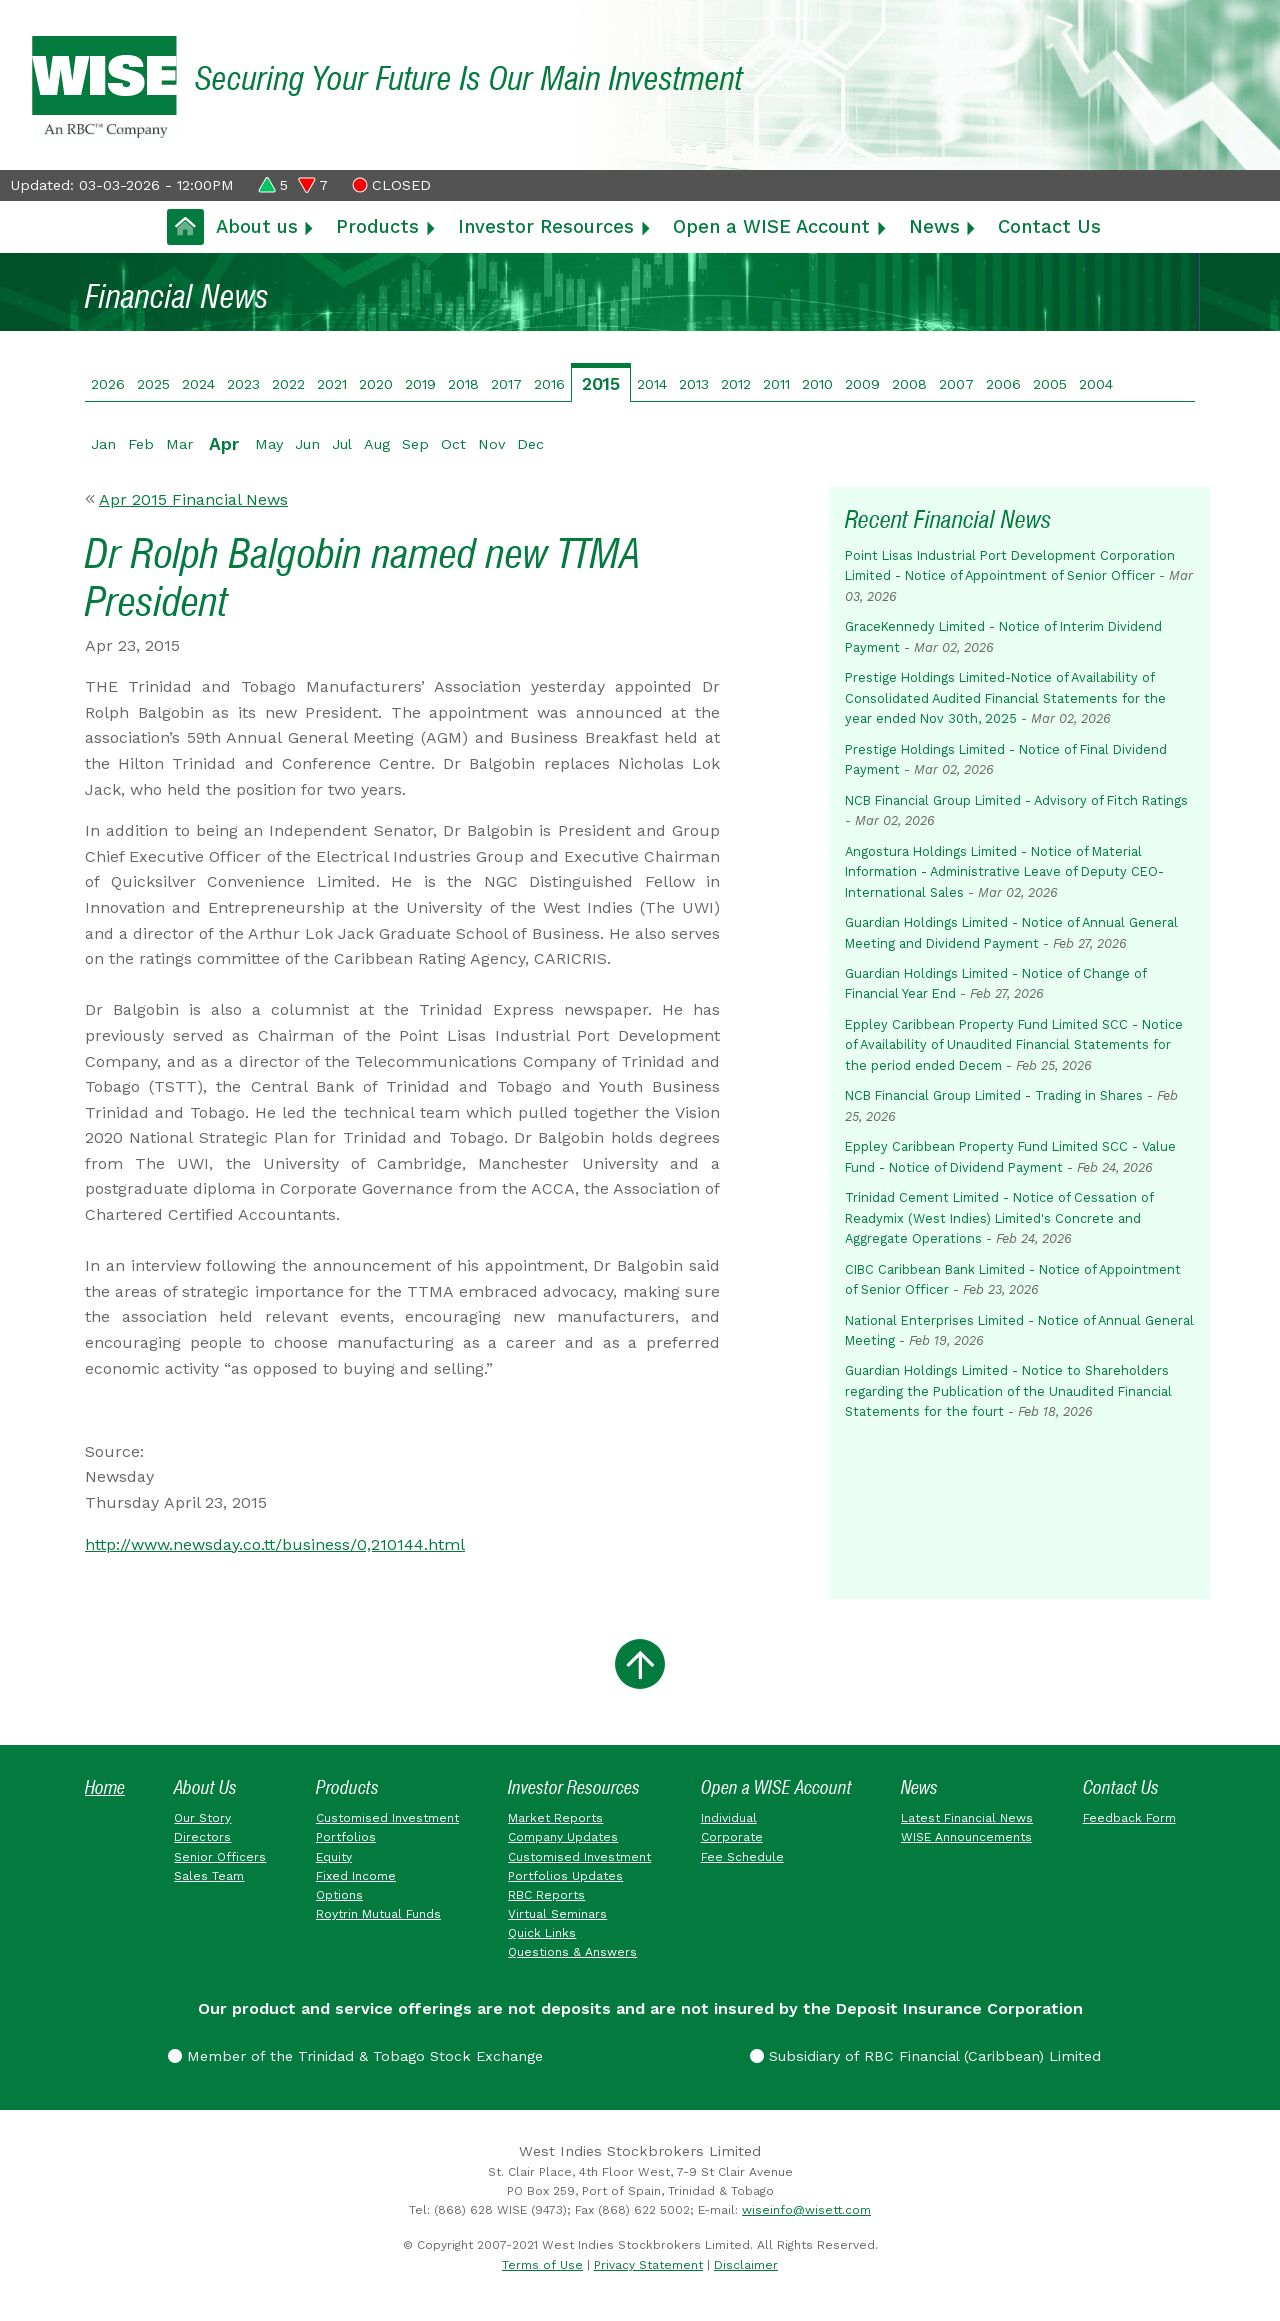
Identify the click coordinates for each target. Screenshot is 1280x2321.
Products (377, 226)
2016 (549, 384)
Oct (453, 444)
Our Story (202, 1818)
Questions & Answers (572, 1952)
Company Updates (563, 1837)
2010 (817, 384)
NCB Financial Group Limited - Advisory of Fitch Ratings (1016, 800)
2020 (376, 384)
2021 (332, 384)
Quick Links (542, 1933)
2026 (108, 384)
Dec (530, 444)
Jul (342, 444)
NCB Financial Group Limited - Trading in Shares (994, 1095)
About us (257, 226)
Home (105, 1787)
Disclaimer (746, 2265)
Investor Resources (546, 226)
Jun (307, 444)
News (934, 226)
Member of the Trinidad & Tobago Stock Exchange (355, 2056)
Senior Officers (220, 1857)
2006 (1003, 384)
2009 (862, 384)
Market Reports (555, 1818)
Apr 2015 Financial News (193, 499)
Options (339, 1895)
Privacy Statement (648, 2265)
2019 (420, 384)
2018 (463, 384)
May (269, 444)
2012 (736, 384)
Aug (377, 444)
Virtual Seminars (557, 1914)
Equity (334, 1857)
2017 (506, 384)
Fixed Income (356, 1876)
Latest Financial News (967, 1818)
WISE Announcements (966, 1837)
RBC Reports (546, 1895)
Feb (141, 444)
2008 (909, 384)
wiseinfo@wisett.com (806, 2210)
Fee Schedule (742, 1857)
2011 (776, 384)
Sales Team (209, 1876)
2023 (243, 384)
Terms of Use (542, 2265)
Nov (491, 444)
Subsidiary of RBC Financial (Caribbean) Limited (925, 2056)
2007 (956, 384)
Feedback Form (1129, 1818)
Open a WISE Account (771, 226)
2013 (694, 384)
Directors (202, 1837)
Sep (415, 444)
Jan (103, 444)
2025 (153, 384)
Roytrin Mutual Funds (378, 1914)
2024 (198, 384)
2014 (652, 384)
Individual (729, 1818)
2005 (1050, 384)
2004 (1096, 384)
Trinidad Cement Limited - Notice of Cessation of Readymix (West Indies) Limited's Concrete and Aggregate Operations (999, 1218)
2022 (288, 384)
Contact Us (1049, 226)
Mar (179, 444)
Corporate (732, 1837)
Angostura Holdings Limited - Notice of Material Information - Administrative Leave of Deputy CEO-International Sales (1004, 872)
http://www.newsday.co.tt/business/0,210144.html (275, 1544)
